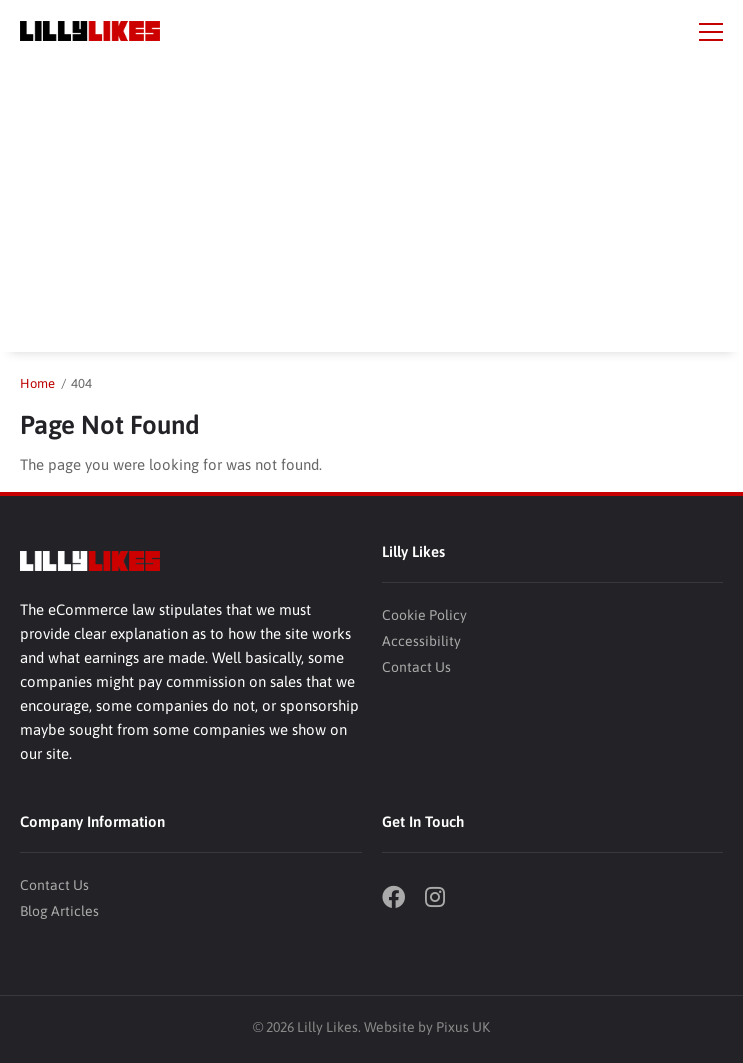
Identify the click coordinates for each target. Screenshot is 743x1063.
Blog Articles (59, 911)
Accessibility (421, 641)
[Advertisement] (371, 212)
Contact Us (416, 667)
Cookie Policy (424, 615)
